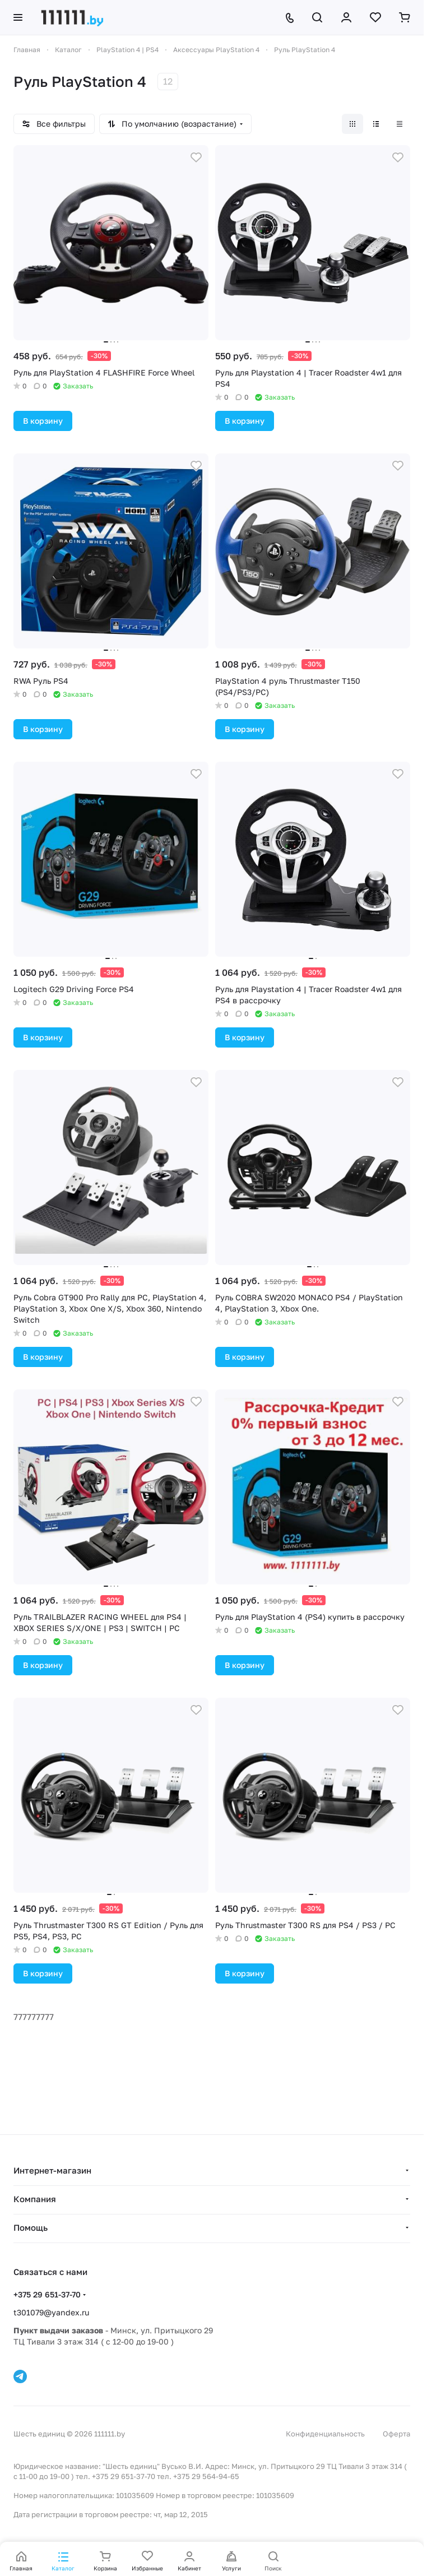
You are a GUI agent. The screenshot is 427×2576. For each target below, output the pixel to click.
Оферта (396, 2433)
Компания (34, 2199)
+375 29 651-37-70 (47, 2294)
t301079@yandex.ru (51, 2312)
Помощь (30, 2227)
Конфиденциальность (325, 2433)
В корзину (43, 420)
